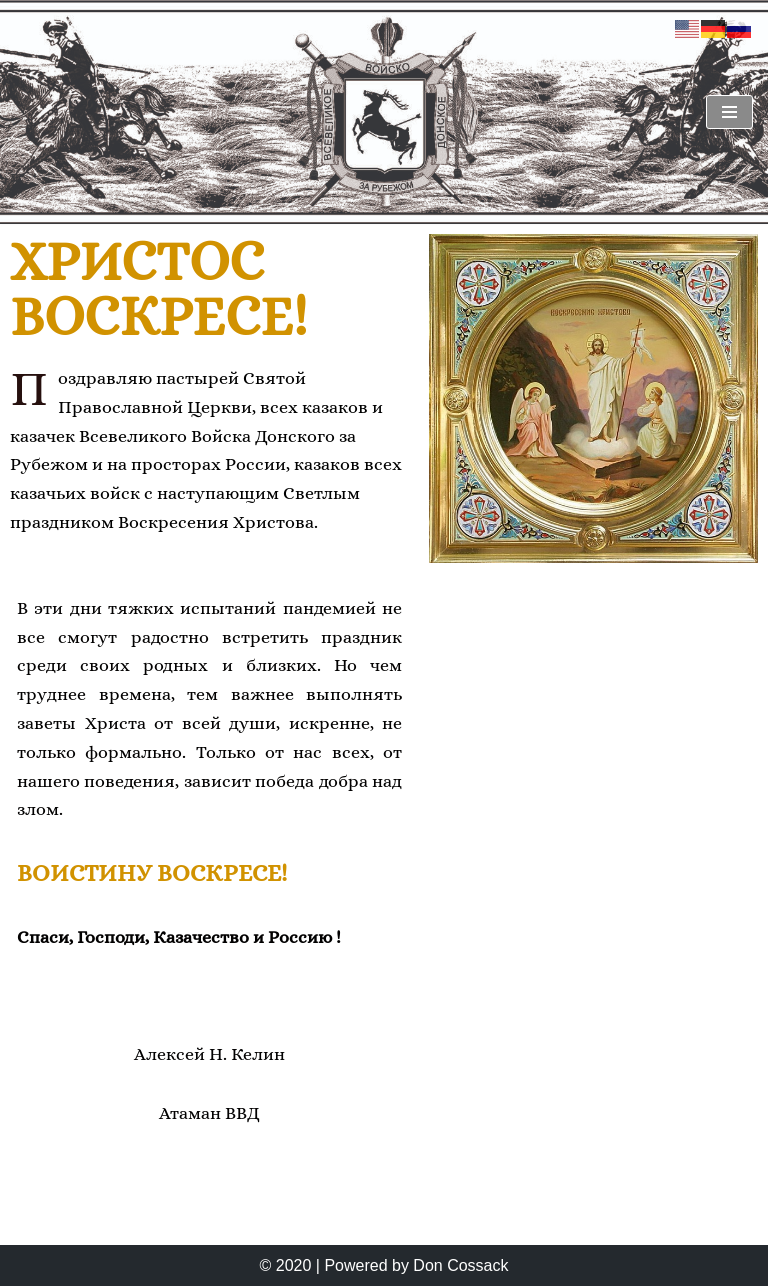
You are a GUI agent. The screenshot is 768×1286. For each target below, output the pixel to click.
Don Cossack (460, 1265)
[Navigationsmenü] (729, 112)
